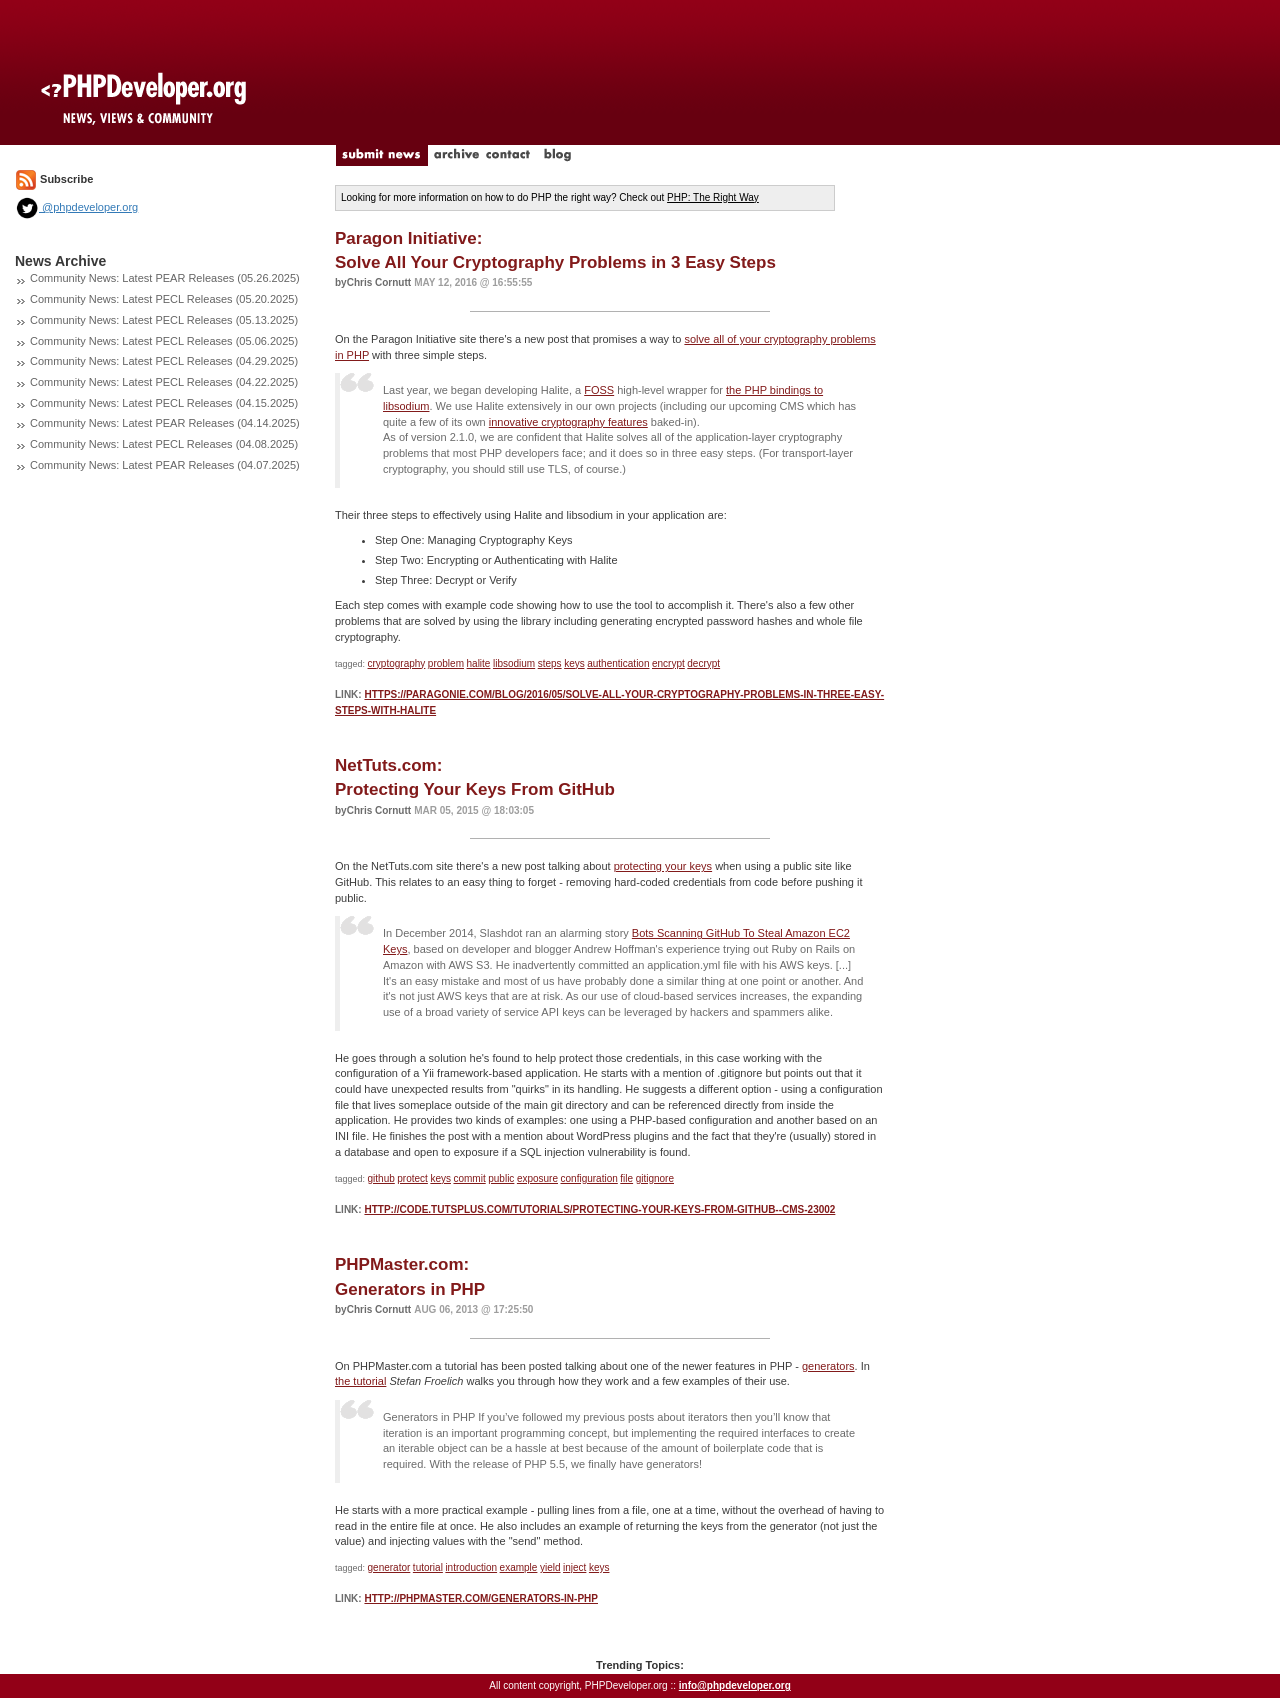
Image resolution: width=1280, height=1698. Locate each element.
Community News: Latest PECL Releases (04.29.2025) (164, 361)
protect (412, 1178)
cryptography (397, 663)
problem (446, 663)
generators (828, 1366)
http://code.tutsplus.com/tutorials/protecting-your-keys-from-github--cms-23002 (599, 1209)
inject (574, 1567)
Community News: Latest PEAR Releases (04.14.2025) (165, 423)
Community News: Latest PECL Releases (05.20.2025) (164, 299)
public (501, 1178)
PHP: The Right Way (713, 197)
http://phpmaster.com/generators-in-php (481, 1598)
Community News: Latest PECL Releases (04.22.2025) (164, 382)
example (519, 1567)
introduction (471, 1567)
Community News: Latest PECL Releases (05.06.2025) (164, 341)
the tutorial (360, 1381)
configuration (589, 1178)
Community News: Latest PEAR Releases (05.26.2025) (165, 278)
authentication (618, 663)
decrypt (703, 663)
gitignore (655, 1178)
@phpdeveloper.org (76, 207)
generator (389, 1567)
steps (550, 663)
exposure (537, 1178)
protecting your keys (663, 866)
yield (550, 1567)
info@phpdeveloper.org (735, 1685)
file (626, 1178)
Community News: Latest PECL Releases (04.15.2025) (164, 403)
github (381, 1178)
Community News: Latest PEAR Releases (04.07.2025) (165, 465)
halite (479, 663)
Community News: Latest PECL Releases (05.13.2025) (164, 320)
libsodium (514, 663)
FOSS (599, 390)
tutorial (428, 1567)
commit (469, 1178)
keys (574, 663)
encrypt (668, 663)
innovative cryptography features (568, 422)
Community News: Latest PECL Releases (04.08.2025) (164, 444)
